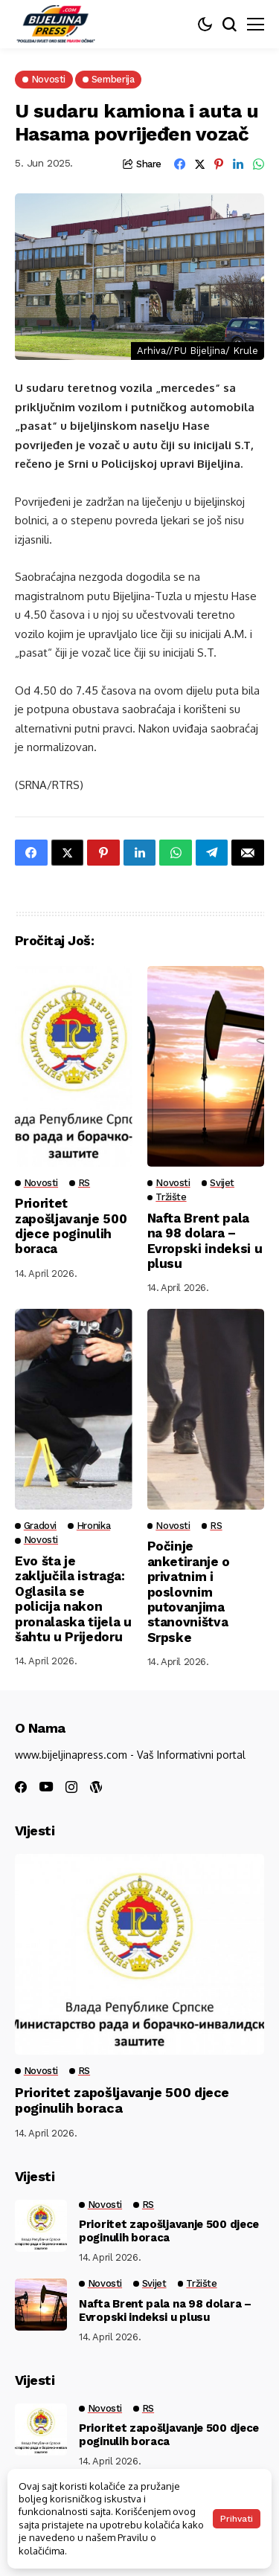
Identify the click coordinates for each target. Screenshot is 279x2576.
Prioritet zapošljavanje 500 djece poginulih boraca (70, 1226)
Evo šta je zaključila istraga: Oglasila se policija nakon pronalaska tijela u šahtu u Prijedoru (73, 1598)
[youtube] (46, 1787)
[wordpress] (96, 1787)
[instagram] (71, 1787)
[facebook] (21, 1787)
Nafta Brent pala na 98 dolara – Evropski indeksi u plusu (205, 1241)
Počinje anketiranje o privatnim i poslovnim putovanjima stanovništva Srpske (189, 1591)
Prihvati (236, 2519)
